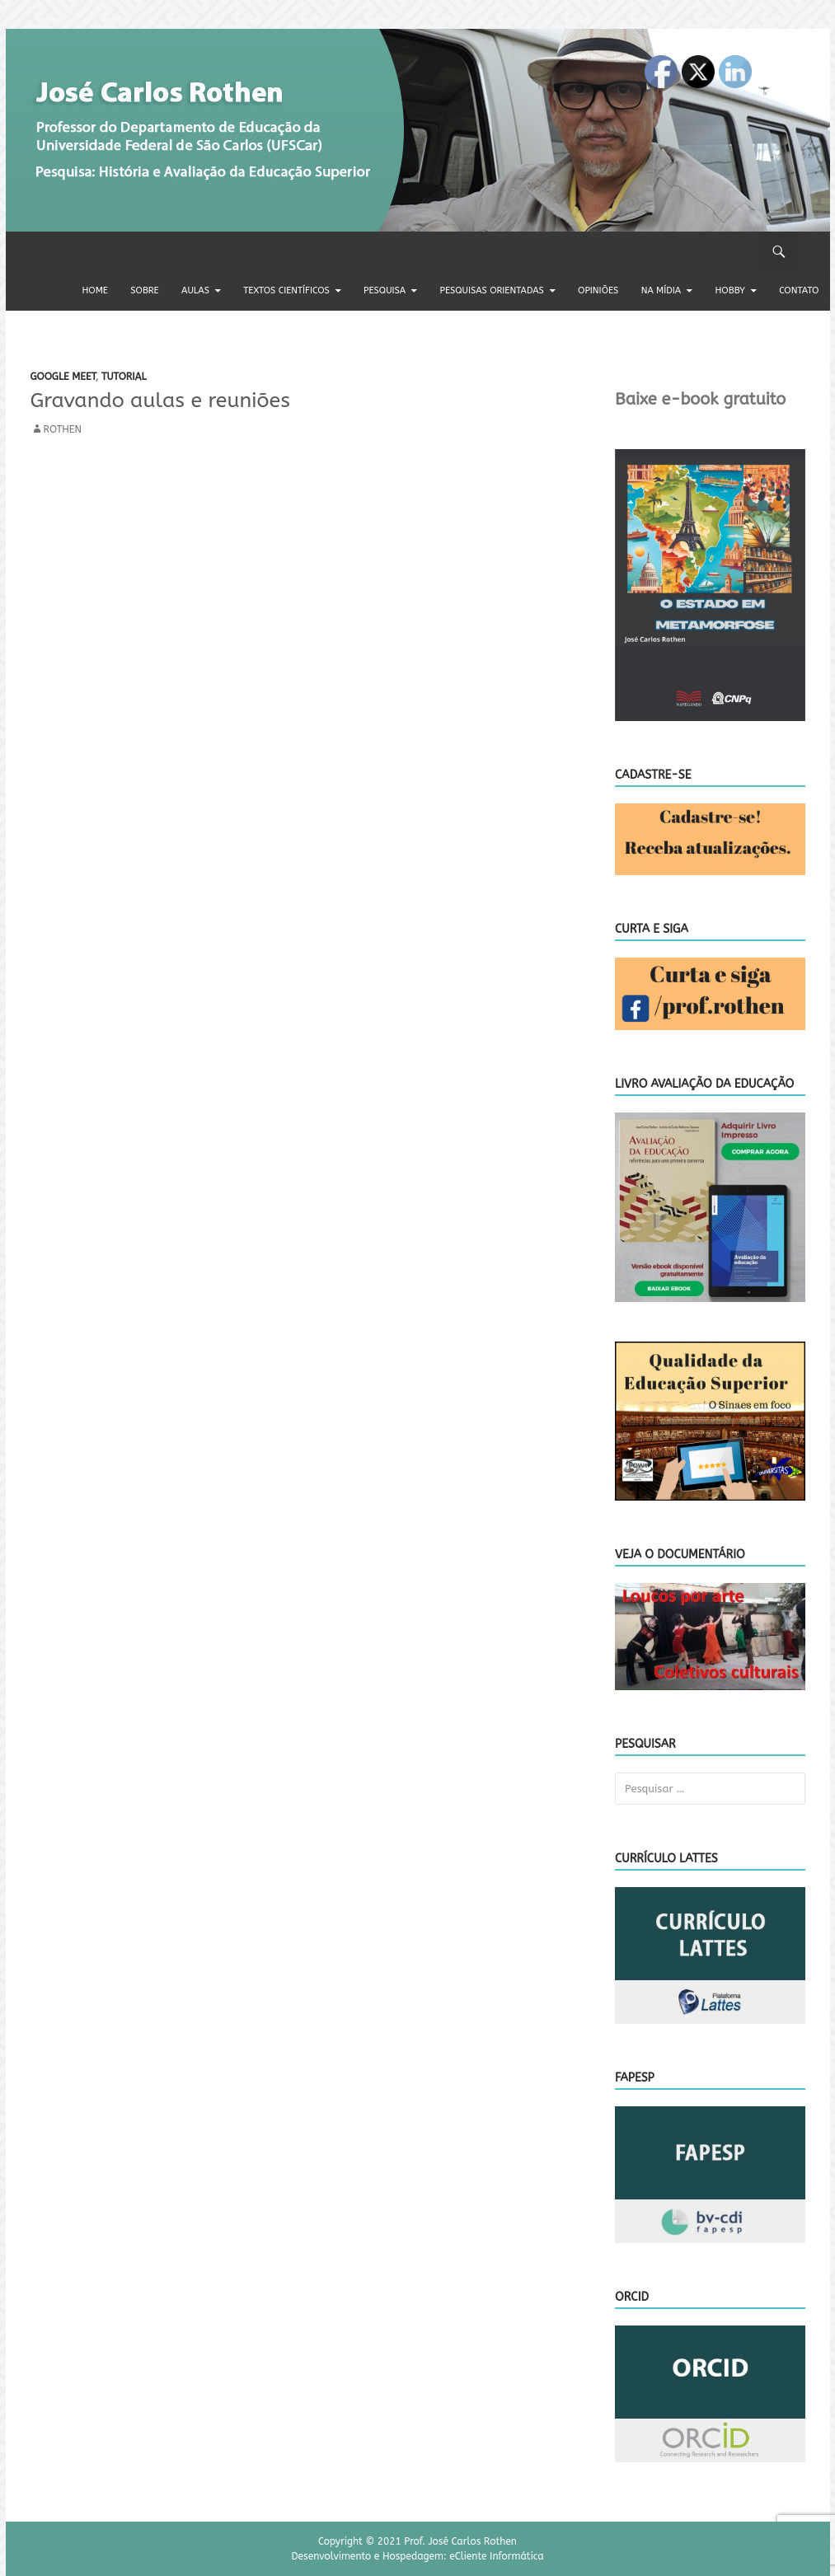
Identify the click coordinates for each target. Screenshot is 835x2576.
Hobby (729, 290)
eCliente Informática (496, 2556)
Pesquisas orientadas (492, 290)
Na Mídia (661, 290)
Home (95, 290)
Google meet (63, 376)
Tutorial (124, 376)
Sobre (144, 290)
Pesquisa (385, 290)
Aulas (195, 290)
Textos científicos (286, 290)
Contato (799, 290)
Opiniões (598, 290)
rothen (63, 429)
